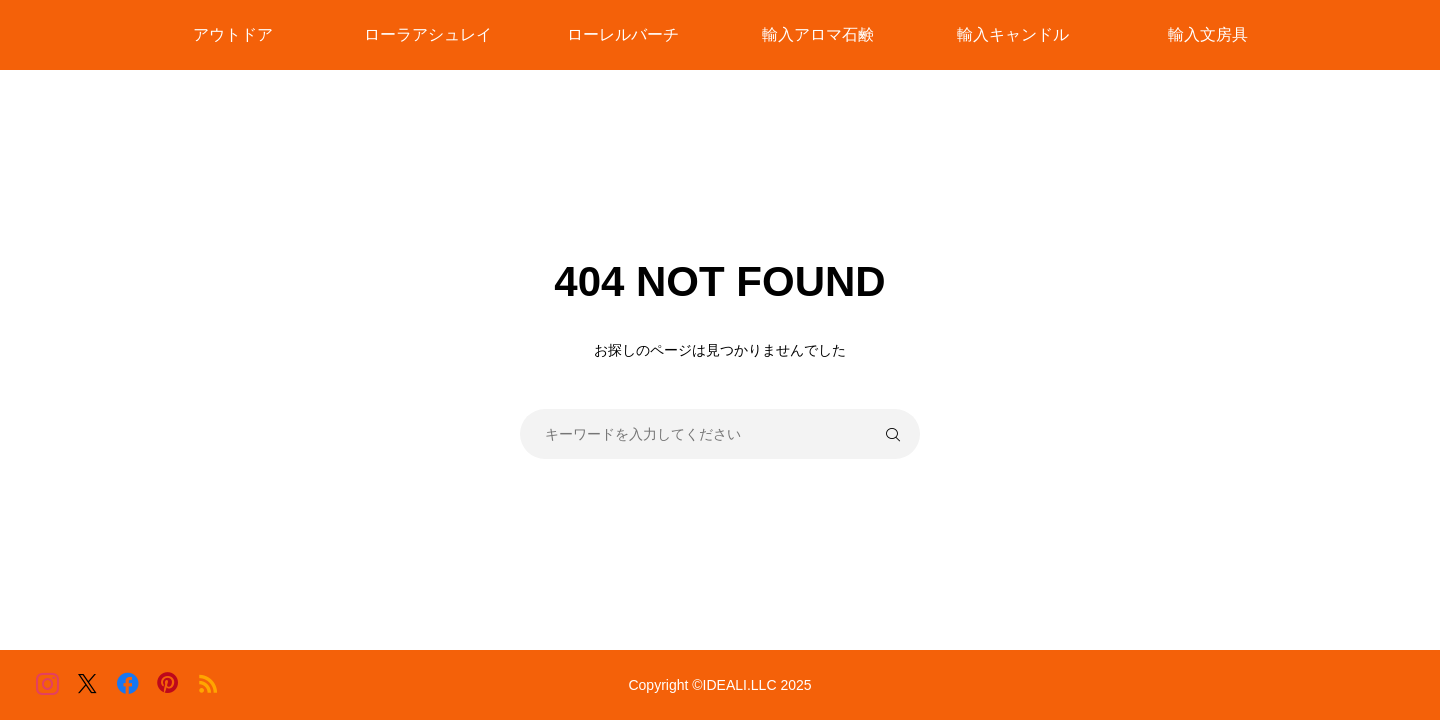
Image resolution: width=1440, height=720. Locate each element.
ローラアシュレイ (428, 34)
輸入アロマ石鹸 (818, 34)
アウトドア (233, 34)
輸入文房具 (1208, 34)
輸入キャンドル (1013, 34)
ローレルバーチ (623, 34)
